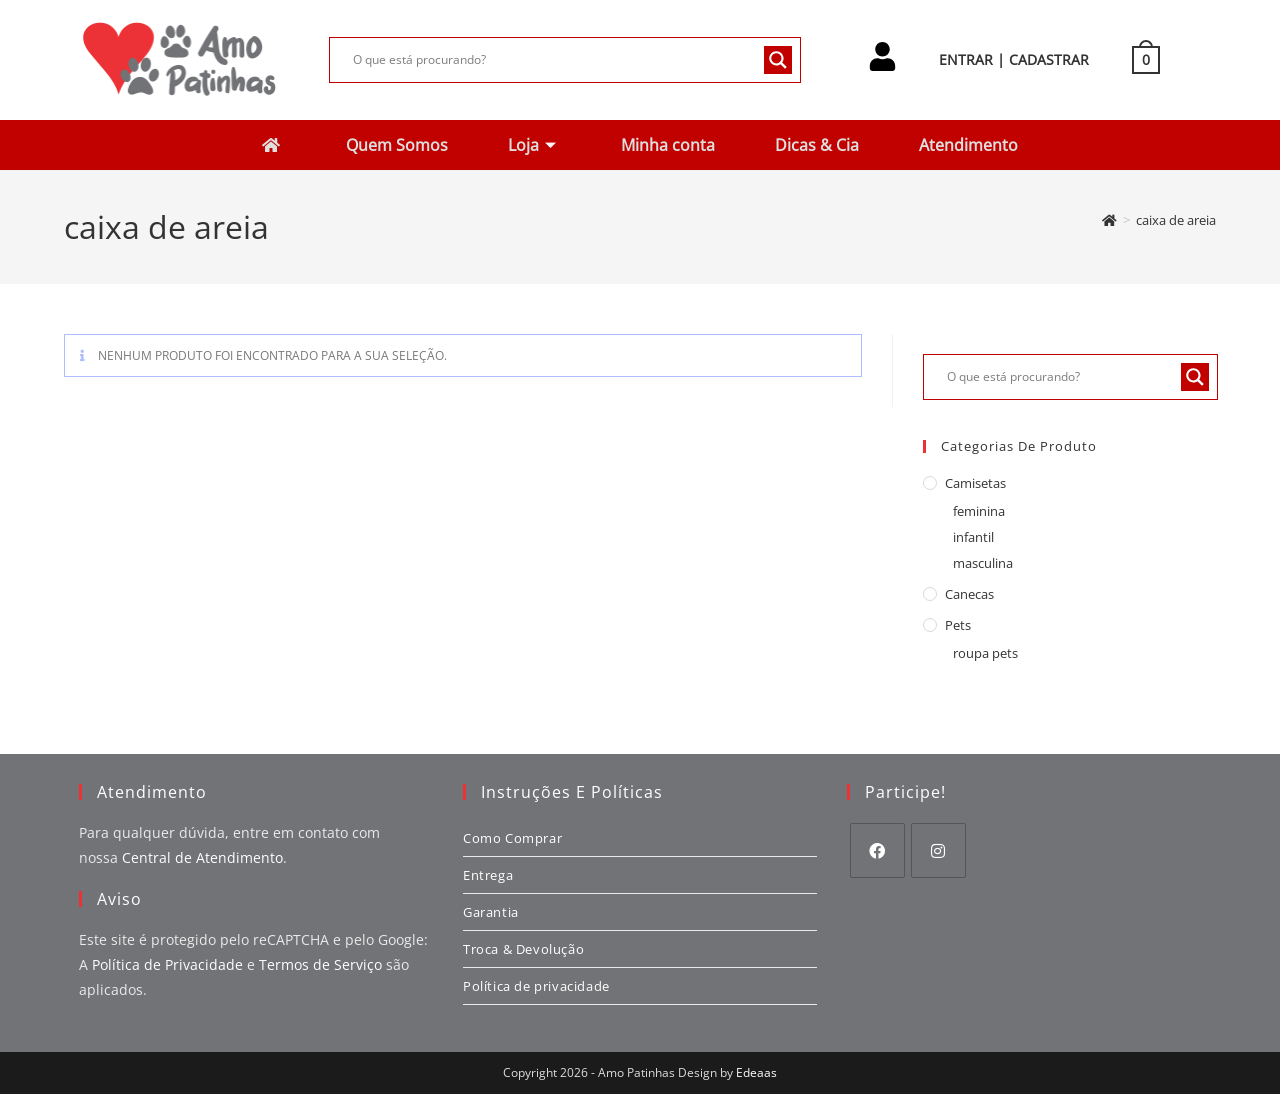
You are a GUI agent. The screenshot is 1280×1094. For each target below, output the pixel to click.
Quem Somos (391, 144)
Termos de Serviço (320, 964)
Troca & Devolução (523, 949)
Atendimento (979, 144)
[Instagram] (938, 850)
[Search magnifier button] (778, 60)
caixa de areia (1176, 220)
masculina (983, 563)
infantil (973, 537)
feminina (979, 511)
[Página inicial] (1109, 220)
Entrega (488, 875)
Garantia (491, 912)
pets (958, 625)
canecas (969, 594)
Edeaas (756, 1072)
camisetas (975, 483)
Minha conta (671, 144)
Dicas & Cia (824, 144)
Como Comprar (512, 838)
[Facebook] (877, 850)
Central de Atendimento (202, 857)
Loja (530, 144)
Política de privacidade (536, 986)
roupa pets (985, 653)
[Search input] (555, 60)
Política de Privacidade (167, 964)
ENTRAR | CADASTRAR (1014, 59)
